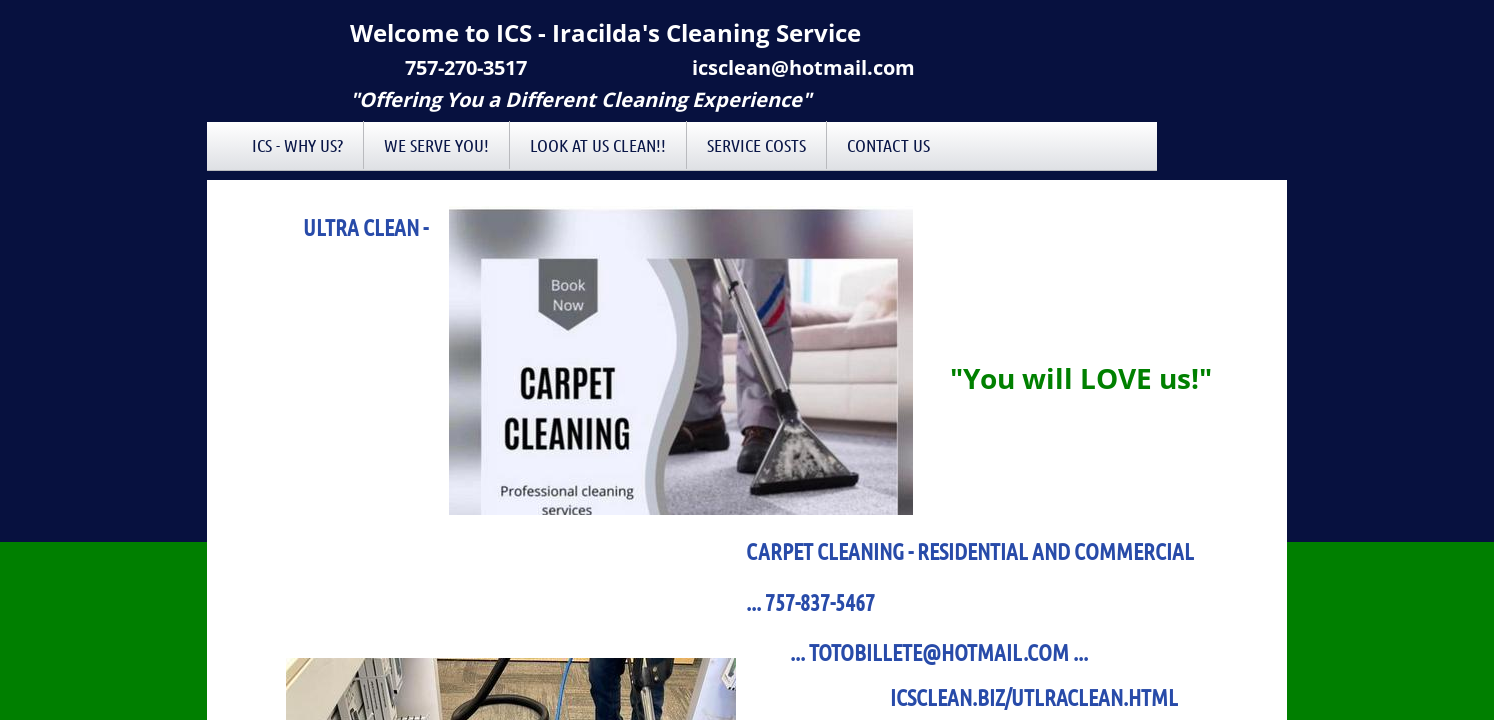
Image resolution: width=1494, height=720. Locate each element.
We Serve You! (436, 145)
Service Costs (756, 145)
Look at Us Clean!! (598, 145)
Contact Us (888, 145)
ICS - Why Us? (297, 145)
